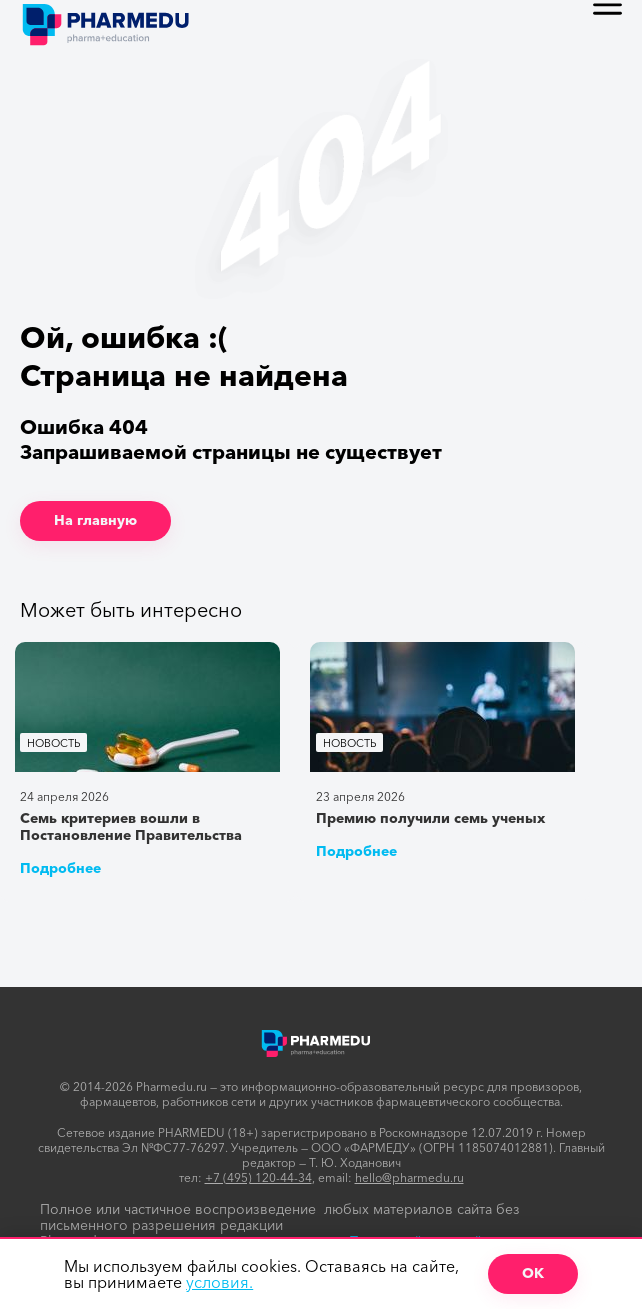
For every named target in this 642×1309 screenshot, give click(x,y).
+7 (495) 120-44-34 (258, 1177)
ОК (533, 1273)
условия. (219, 1282)
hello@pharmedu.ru (409, 1177)
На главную (95, 520)
